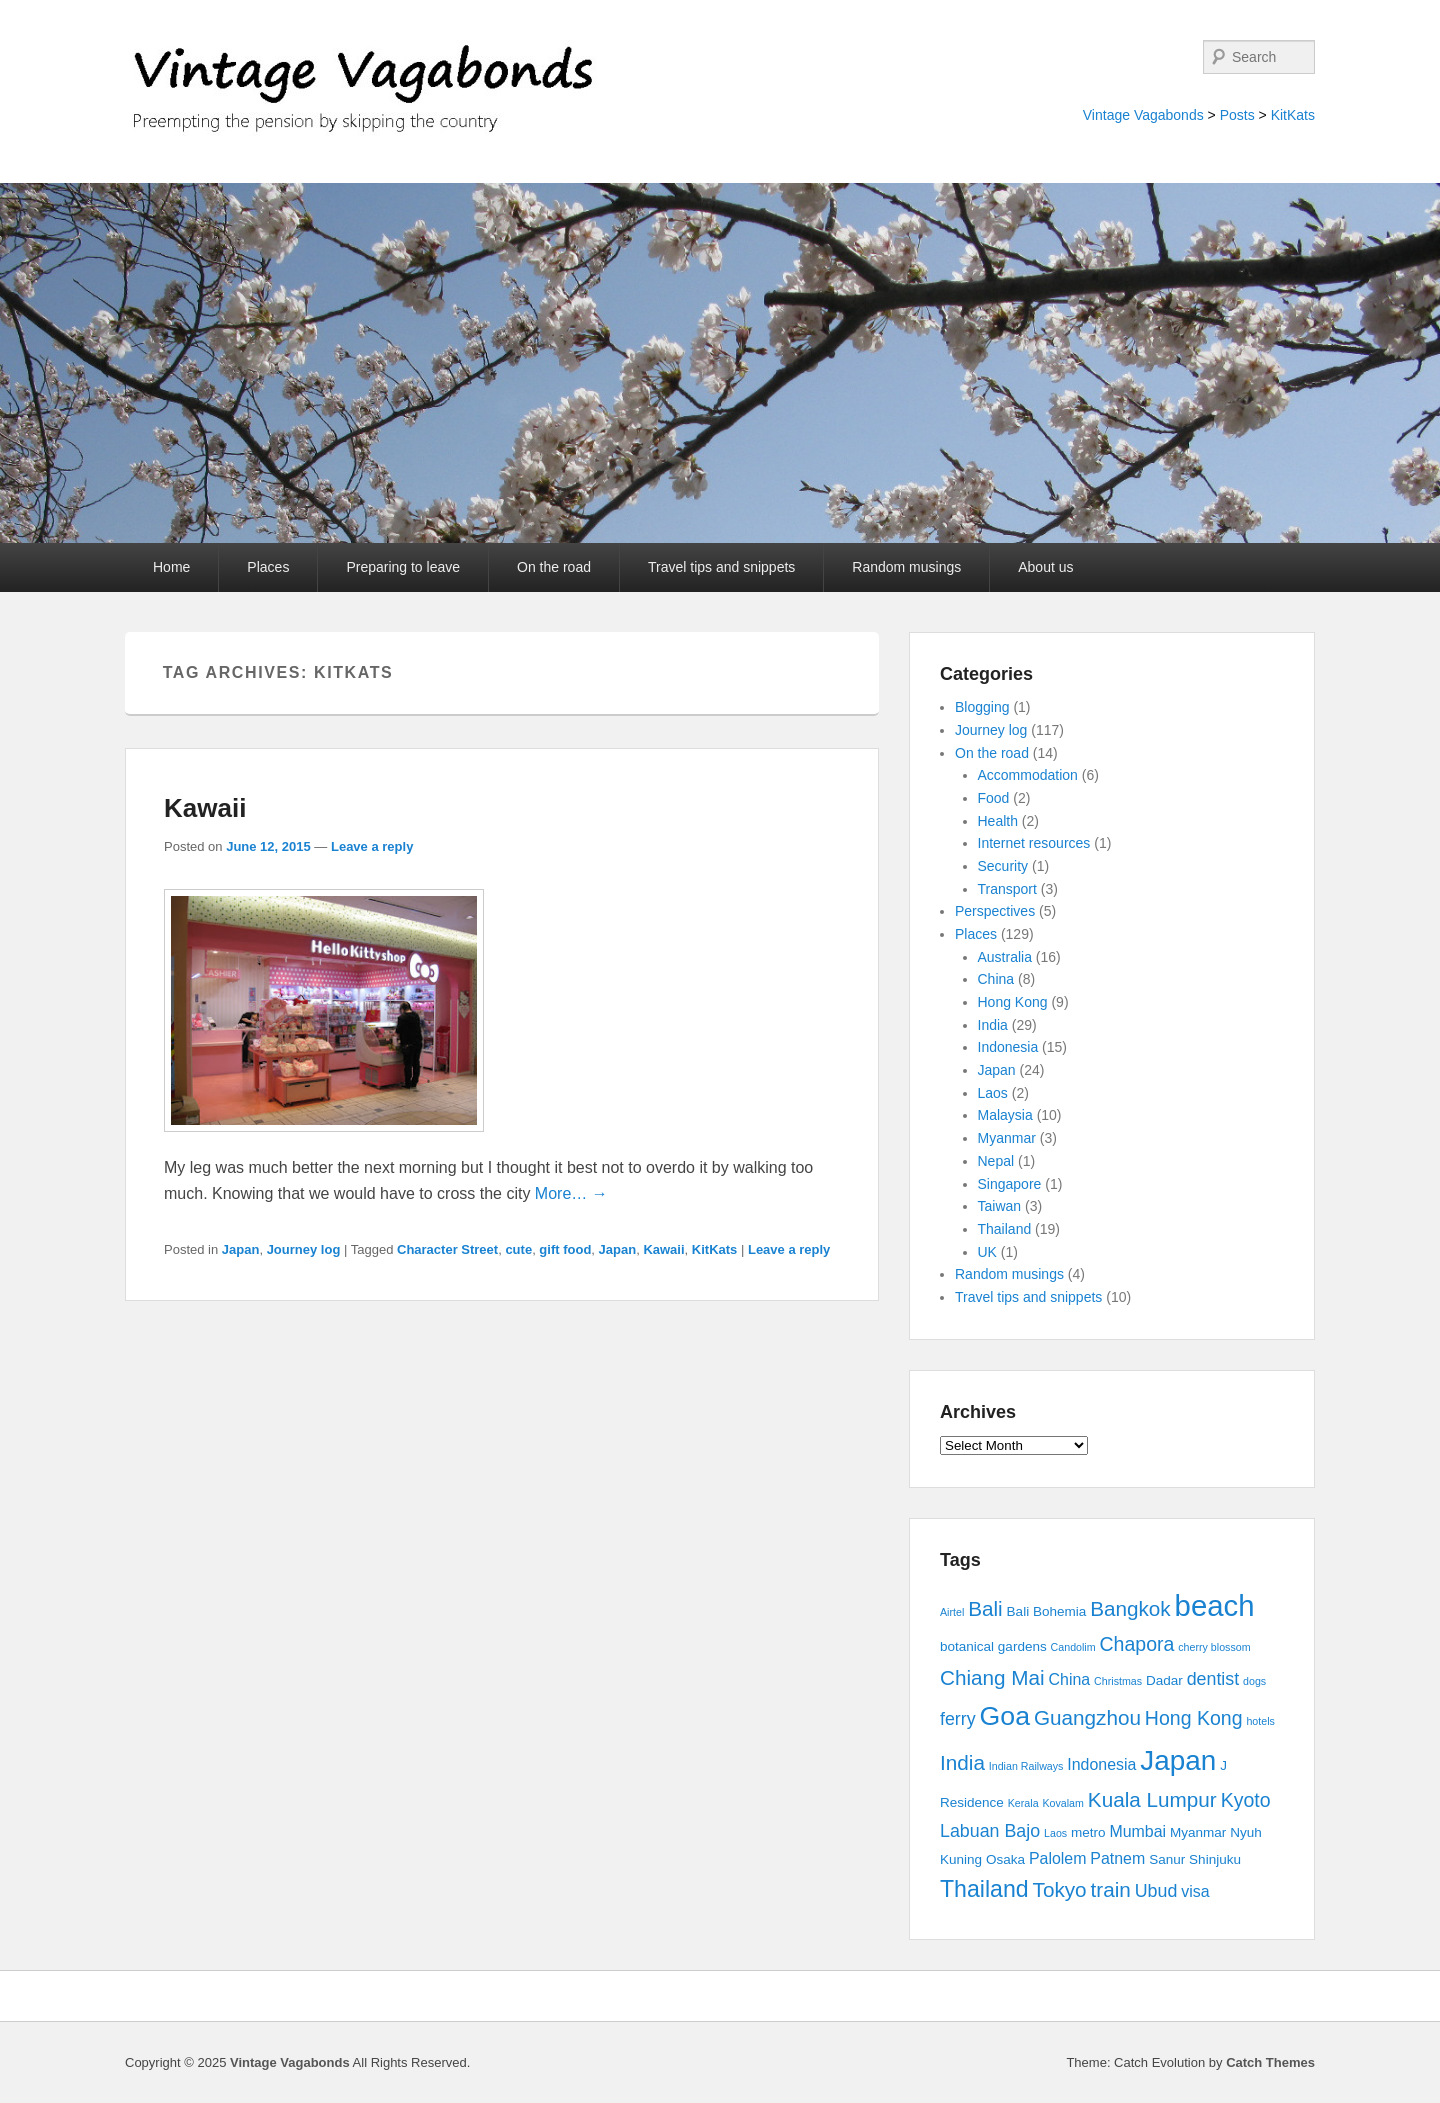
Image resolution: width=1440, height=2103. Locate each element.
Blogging (982, 707)
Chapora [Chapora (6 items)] (1137, 1644)
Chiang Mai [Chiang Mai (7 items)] (992, 1677)
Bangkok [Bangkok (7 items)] (1130, 1608)
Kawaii (205, 808)
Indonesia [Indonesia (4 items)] (1101, 1764)
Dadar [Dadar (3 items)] (1164, 1680)
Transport (1007, 889)
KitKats (1293, 115)
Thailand (1005, 1229)
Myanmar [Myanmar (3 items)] (1198, 1832)
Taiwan (1000, 1206)
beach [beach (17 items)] (1215, 1605)
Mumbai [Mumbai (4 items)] (1137, 1831)
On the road (554, 567)
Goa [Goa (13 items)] (1005, 1716)
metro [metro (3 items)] (1088, 1832)
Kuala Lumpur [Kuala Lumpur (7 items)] (1152, 1799)
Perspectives (995, 911)
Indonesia (1008, 1047)
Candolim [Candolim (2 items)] (1073, 1647)
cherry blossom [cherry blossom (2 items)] (1214, 1647)
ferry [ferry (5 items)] (958, 1719)
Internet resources (1034, 843)
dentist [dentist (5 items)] (1213, 1679)
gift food (565, 1249)
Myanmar (1007, 1138)
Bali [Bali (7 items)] (985, 1608)
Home (171, 567)
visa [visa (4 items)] (1195, 1891)
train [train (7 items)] (1111, 1889)
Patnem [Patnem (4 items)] (1117, 1858)
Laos (993, 1093)
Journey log (304, 1249)
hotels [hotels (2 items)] (1260, 1721)
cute (518, 1249)
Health (998, 821)
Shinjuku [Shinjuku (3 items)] (1215, 1859)
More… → (571, 1193)
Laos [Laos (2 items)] (1055, 1833)
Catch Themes (1270, 2062)
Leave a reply (372, 846)
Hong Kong (1013, 1002)
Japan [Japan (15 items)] (1178, 1760)
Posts (1237, 115)
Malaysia (1005, 1115)
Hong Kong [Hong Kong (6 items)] (1194, 1718)
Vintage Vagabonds (1143, 115)
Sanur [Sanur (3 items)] (1167, 1859)
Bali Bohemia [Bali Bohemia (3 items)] (1047, 1611)
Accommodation (1028, 775)
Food (994, 798)
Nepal (996, 1161)
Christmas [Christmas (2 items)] (1118, 1681)
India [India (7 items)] (962, 1762)
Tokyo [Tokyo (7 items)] (1060, 1889)
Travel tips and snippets (721, 567)
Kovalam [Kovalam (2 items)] (1062, 1803)
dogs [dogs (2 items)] (1254, 1681)
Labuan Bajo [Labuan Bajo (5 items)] (990, 1831)
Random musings (906, 567)
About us (1045, 567)
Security (1003, 866)
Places (268, 567)
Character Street (447, 1249)
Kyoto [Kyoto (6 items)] (1246, 1800)
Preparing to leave (403, 567)
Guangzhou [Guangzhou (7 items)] (1087, 1717)
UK (987, 1252)
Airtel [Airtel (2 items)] (952, 1612)
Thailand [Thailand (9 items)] (984, 1889)
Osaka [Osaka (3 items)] (1005, 1859)
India (993, 1025)
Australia (1005, 957)
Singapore (1010, 1184)
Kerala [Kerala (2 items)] (1023, 1803)
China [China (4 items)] (1070, 1679)
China (996, 979)
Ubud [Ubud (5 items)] (1156, 1891)
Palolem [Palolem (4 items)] (1058, 1858)
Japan (241, 1249)
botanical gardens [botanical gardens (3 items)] (993, 1646)
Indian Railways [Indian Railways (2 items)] (1026, 1766)
